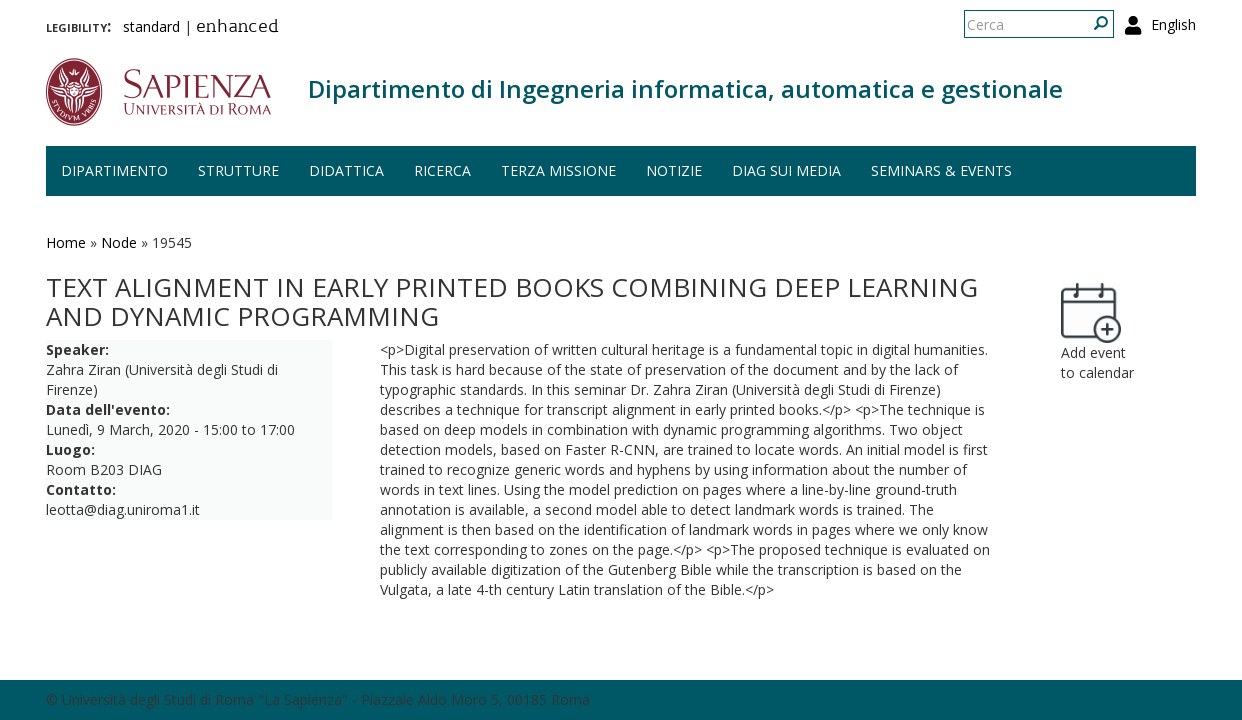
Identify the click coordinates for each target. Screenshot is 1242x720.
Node (119, 242)
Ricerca (442, 170)
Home (66, 242)
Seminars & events (941, 170)
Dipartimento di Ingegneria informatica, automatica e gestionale (685, 88)
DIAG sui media (786, 170)
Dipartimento (114, 170)
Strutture (238, 170)
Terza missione (558, 170)
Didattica (346, 170)
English (1173, 24)
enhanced (237, 28)
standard (151, 26)
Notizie (674, 170)
